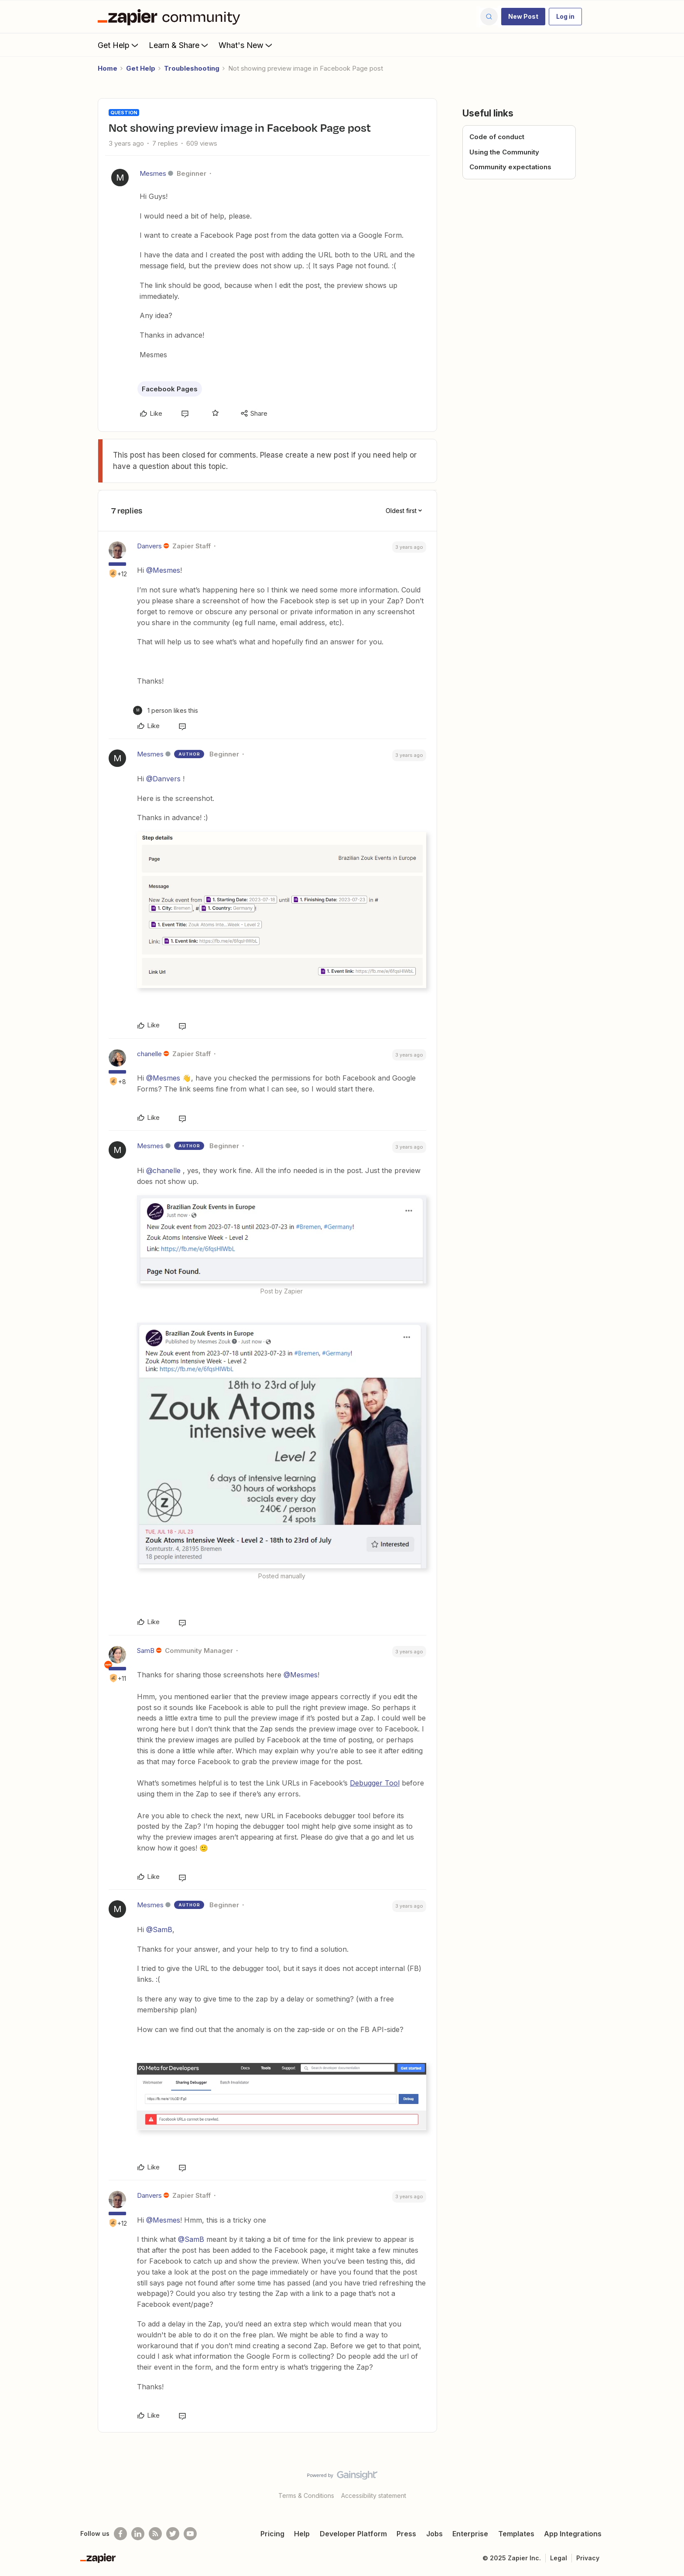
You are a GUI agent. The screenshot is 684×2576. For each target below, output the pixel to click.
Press (406, 2533)
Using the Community (504, 152)
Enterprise (470, 2533)
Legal (558, 2558)
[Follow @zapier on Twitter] (172, 2533)
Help (302, 2533)
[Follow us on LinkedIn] (137, 2533)
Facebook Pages (170, 389)
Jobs (434, 2533)
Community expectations (510, 167)
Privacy (587, 2558)
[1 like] (165, 710)
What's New (246, 45)
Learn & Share (179, 45)
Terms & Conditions (306, 2495)
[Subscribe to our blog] (155, 2533)
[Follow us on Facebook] (120, 2533)
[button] (523, 16)
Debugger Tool (375, 1783)
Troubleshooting (191, 68)
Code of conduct (496, 137)
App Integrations (573, 2533)
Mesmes (153, 173)
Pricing (272, 2533)
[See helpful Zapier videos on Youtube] (190, 2533)
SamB (145, 1650)
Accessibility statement (373, 2495)
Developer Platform (353, 2533)
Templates (516, 2533)
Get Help (119, 45)
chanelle (149, 1054)
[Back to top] (666, 2482)
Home (107, 68)
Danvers (149, 546)
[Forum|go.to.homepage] (171, 16)
